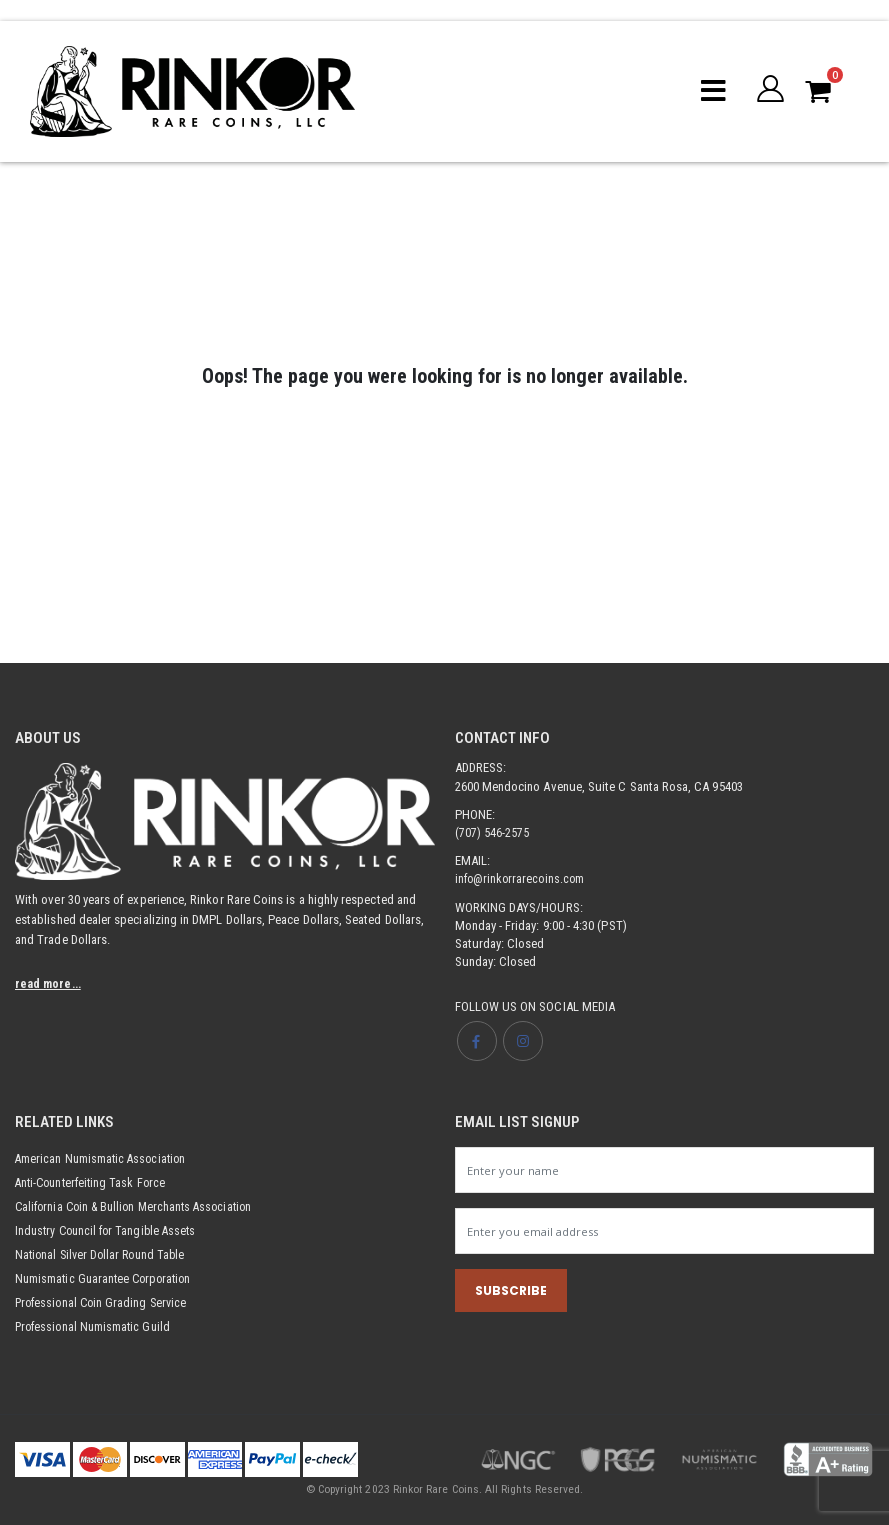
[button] (769, 91)
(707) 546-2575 (492, 832)
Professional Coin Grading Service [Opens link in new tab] (104, 1302)
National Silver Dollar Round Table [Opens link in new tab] (104, 1254)
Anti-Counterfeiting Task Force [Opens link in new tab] (94, 1182)
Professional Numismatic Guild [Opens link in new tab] (96, 1326)
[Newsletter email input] (665, 1232)
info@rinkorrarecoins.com (523, 878)
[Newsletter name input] (665, 1170)
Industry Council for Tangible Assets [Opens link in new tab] (110, 1230)
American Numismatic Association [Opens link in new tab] (103, 1158)
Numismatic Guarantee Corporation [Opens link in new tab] (107, 1278)
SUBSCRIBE (511, 1292)
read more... (50, 983)
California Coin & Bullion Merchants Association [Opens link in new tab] (140, 1206)
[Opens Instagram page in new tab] (524, 1041)
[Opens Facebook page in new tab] (477, 1041)
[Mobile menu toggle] (711, 91)
